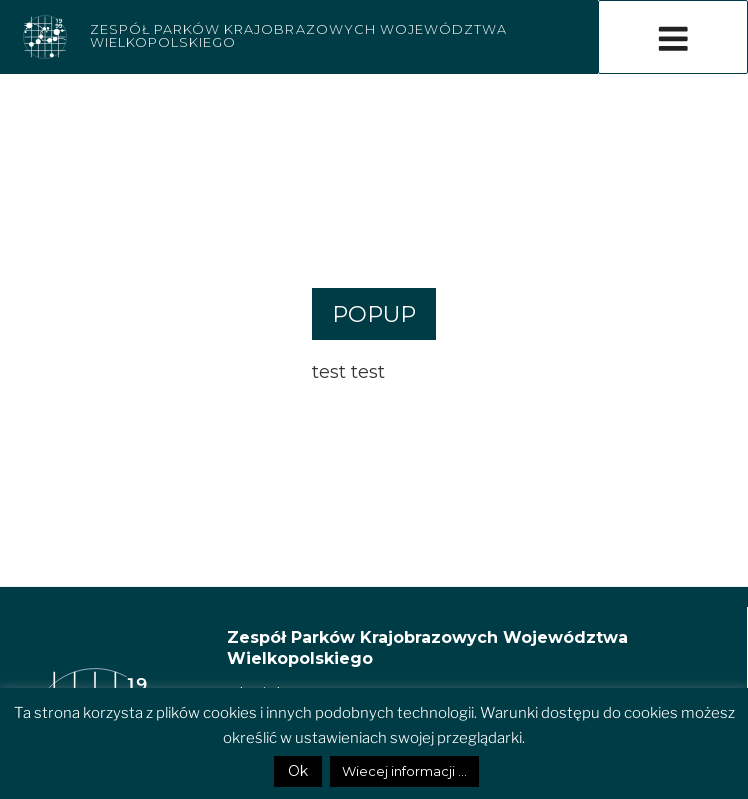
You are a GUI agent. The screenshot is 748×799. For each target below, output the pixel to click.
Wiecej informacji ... (404, 771)
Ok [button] (298, 771)
